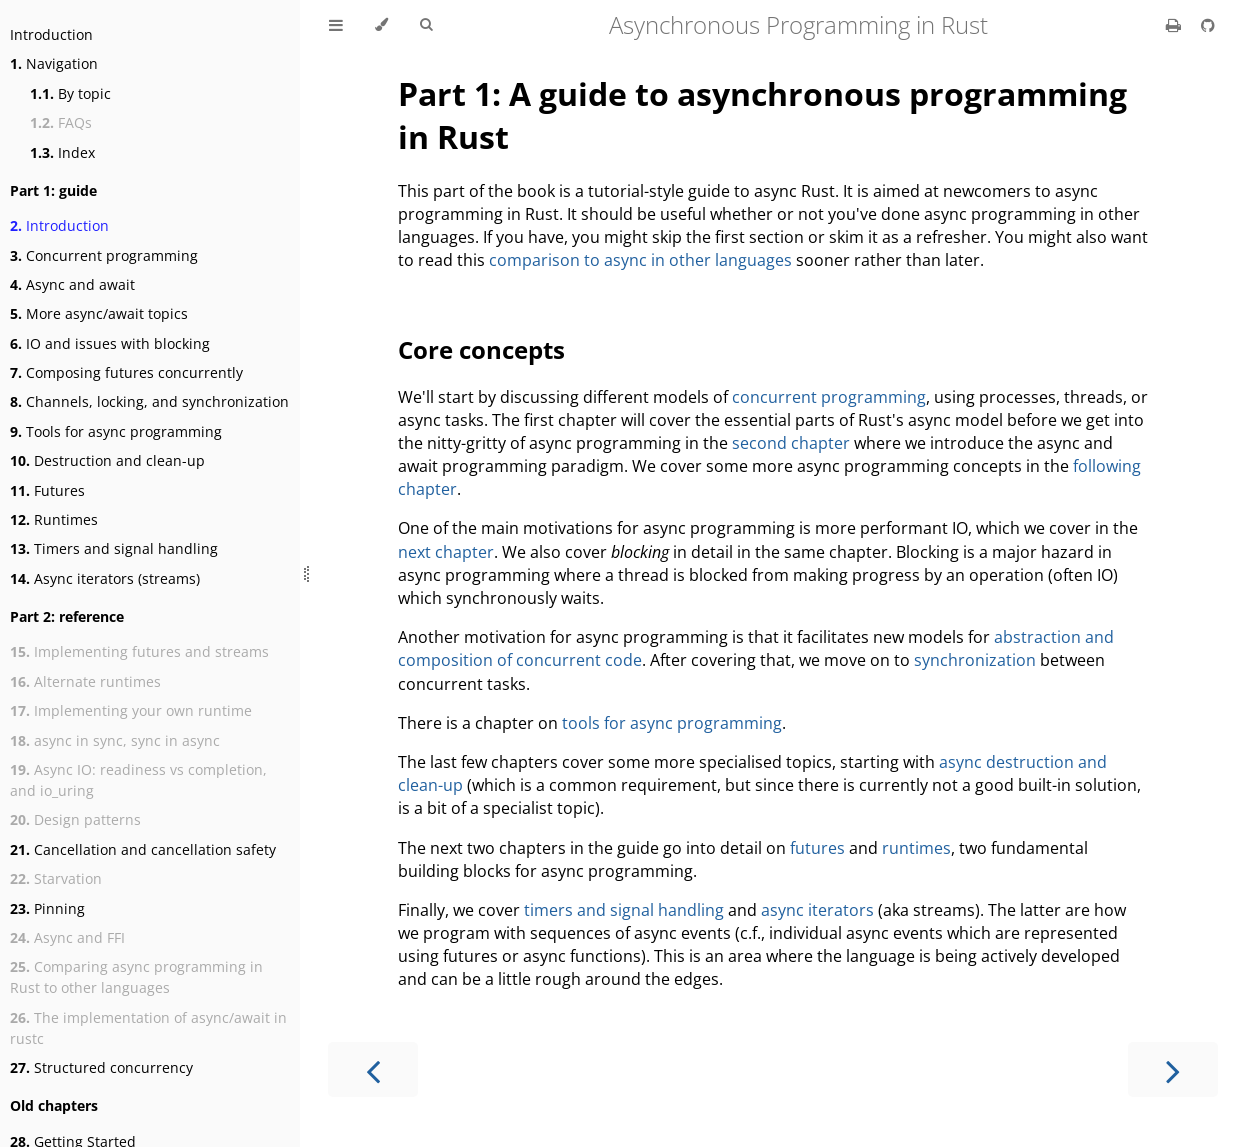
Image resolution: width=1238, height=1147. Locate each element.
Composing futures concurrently (126, 372)
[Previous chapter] (373, 1069)
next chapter (446, 552)
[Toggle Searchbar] (426, 25)
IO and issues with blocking (110, 343)
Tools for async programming (116, 431)
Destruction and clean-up (107, 460)
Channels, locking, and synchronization (149, 401)
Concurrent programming (104, 255)
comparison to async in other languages (640, 260)
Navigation (54, 63)
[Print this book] (1175, 25)
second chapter (791, 443)
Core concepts (481, 349)
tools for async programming (672, 723)
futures (817, 848)
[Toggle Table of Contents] (336, 25)
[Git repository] (1208, 25)
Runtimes (54, 519)
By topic (70, 93)
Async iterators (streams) (105, 578)
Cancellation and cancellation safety (143, 849)
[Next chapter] (1173, 1069)
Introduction (51, 34)
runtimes (916, 848)
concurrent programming (829, 397)
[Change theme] (381, 25)
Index (62, 152)
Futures (47, 490)
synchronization (975, 660)
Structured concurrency (101, 1067)
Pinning (47, 908)
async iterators (817, 910)
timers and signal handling (624, 910)
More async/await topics (99, 313)
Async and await (72, 284)
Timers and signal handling (114, 548)
